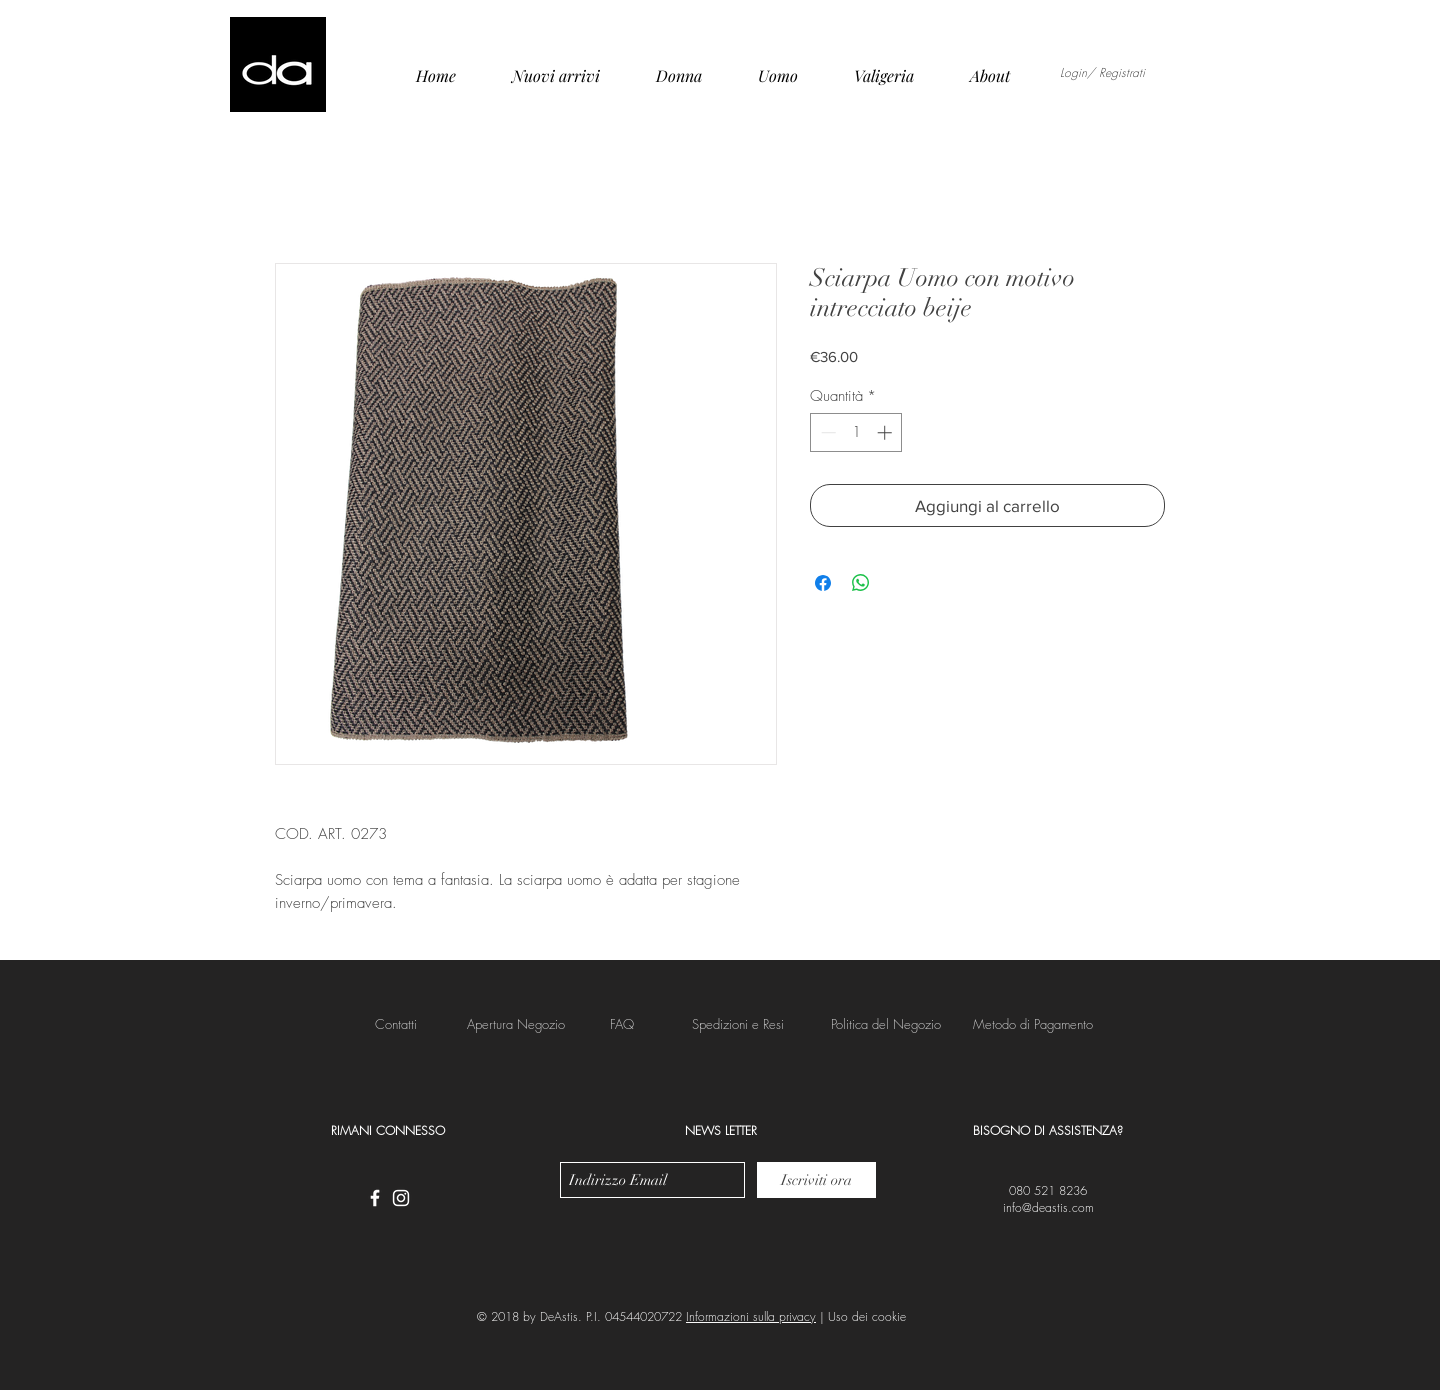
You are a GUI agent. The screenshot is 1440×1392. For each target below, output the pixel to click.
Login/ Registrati (1102, 73)
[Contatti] (396, 1024)
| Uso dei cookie (861, 1316)
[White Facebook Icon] (375, 1198)
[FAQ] (621, 1024)
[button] (738, 1024)
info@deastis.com (1048, 1207)
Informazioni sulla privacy (751, 1316)
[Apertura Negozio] (516, 1024)
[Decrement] (826, 432)
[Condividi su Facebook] (823, 583)
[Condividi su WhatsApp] (861, 583)
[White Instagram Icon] (401, 1198)
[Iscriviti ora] (816, 1180)
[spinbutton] (856, 432)
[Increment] (886, 432)
